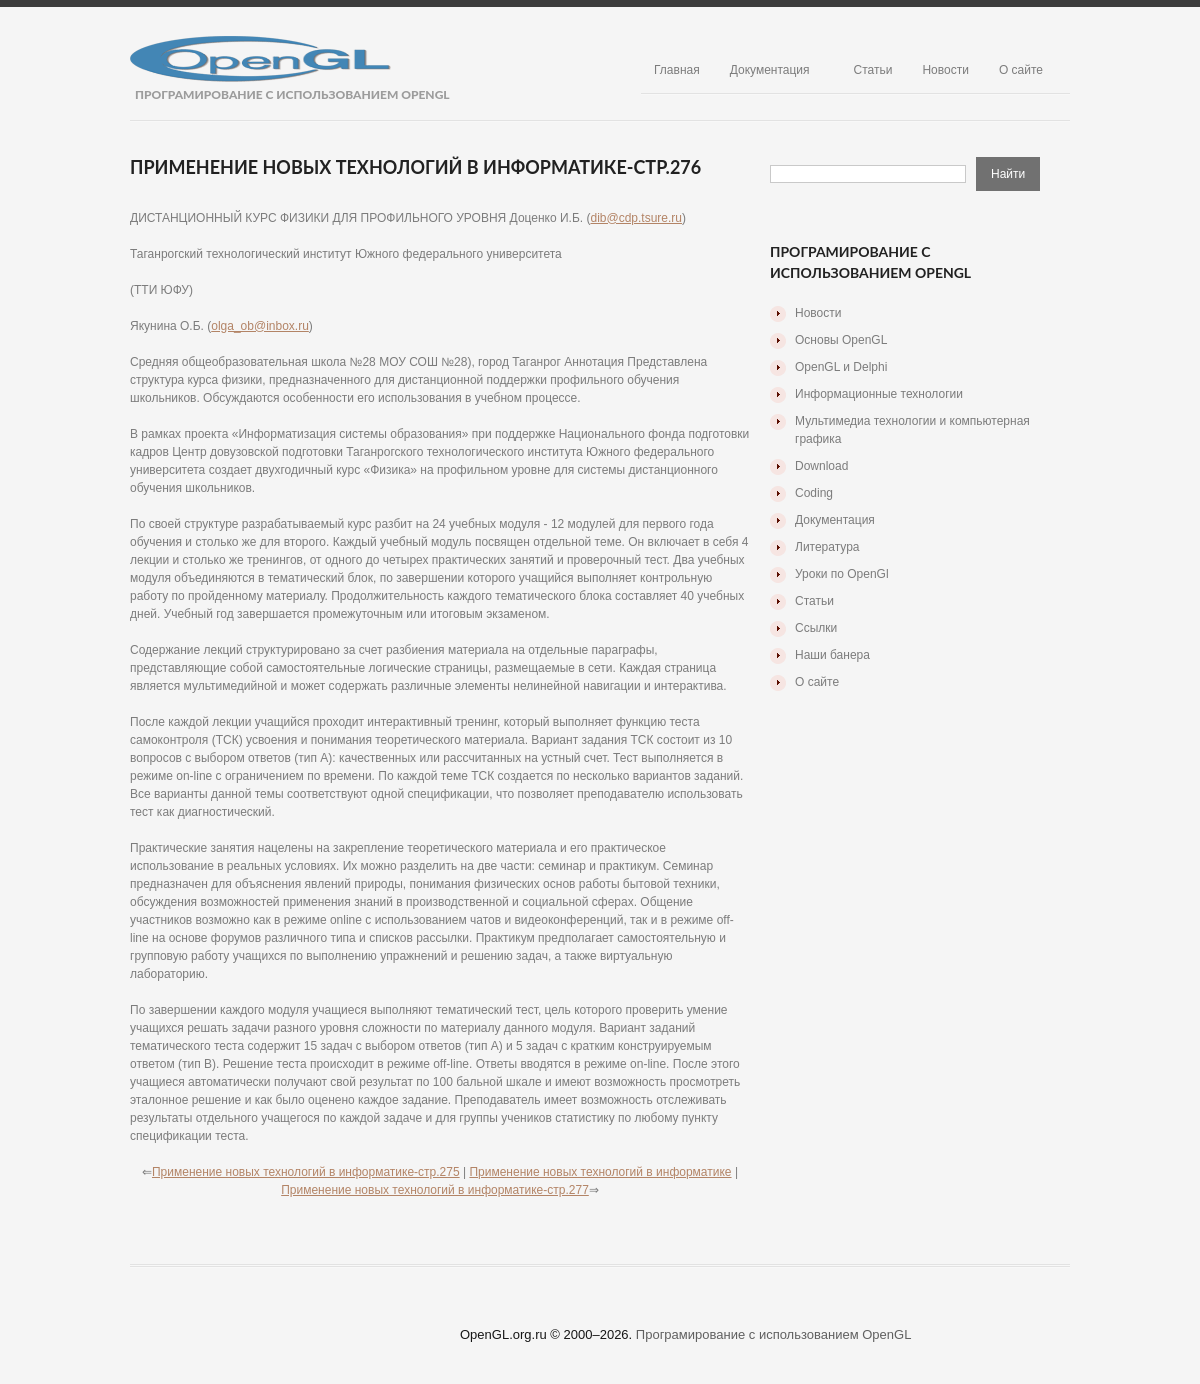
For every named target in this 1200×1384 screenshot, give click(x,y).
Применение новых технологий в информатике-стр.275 (306, 1172)
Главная (677, 70)
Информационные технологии (879, 394)
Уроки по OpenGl (842, 574)
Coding (814, 493)
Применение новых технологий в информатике (600, 1172)
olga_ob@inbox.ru (260, 326)
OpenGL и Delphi (841, 367)
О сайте (1021, 70)
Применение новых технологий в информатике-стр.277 (435, 1190)
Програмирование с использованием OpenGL (774, 1334)
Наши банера (832, 655)
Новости (945, 70)
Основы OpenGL (841, 340)
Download (821, 466)
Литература (827, 547)
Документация (770, 70)
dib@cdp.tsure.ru (636, 218)
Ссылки (816, 628)
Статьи (873, 70)
